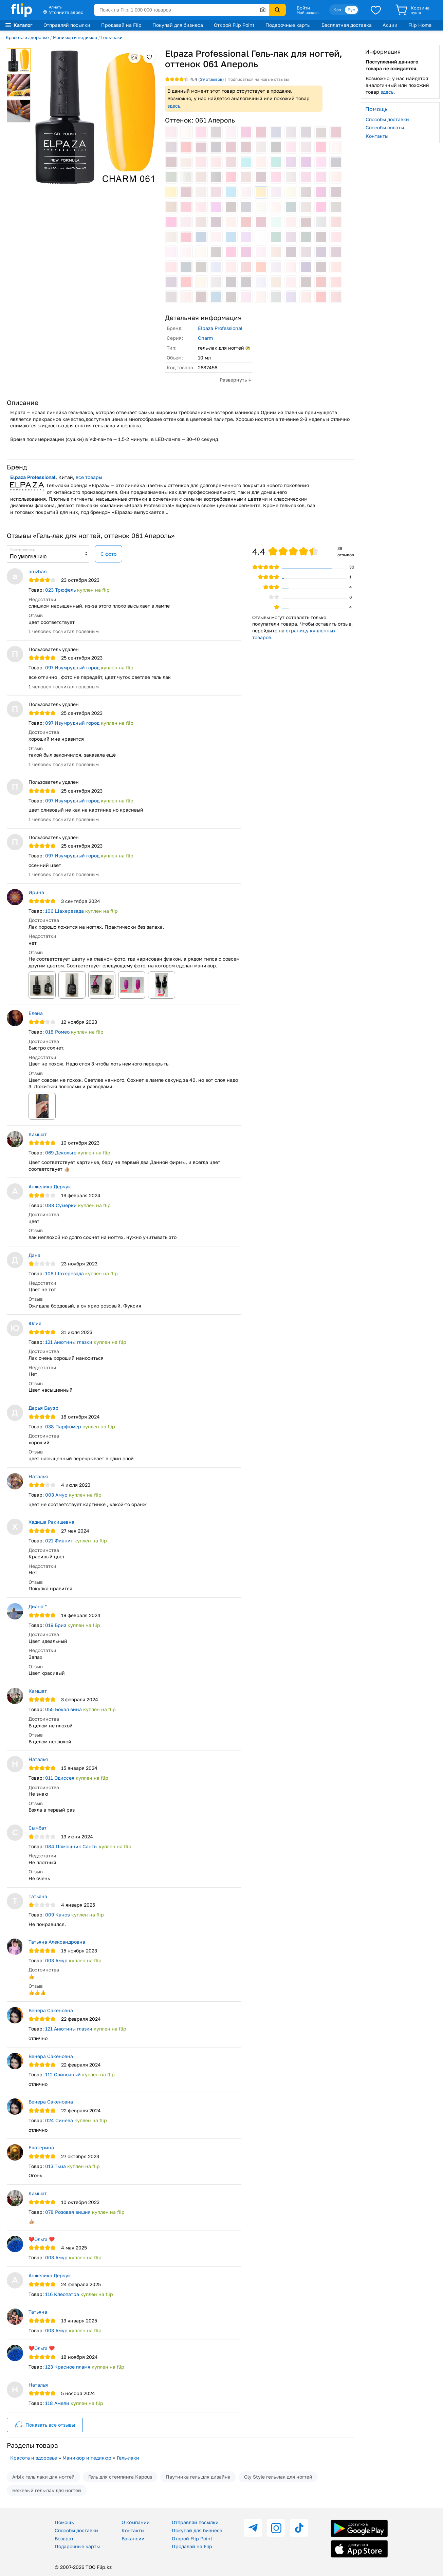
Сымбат (38, 1828)
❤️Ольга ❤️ (42, 2239)
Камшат (38, 1134)
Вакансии (133, 2538)
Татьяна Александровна (57, 1942)
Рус (351, 9)
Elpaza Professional (220, 328)
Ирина (36, 892)
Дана (34, 1255)
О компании (136, 2522)
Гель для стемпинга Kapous (120, 2477)
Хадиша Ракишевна (51, 1522)
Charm (205, 338)
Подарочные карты (288, 25)
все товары (89, 477)
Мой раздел (307, 13)
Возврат (64, 2538)
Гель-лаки (112, 37)
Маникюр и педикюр (75, 37)
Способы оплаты (385, 127)
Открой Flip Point (234, 25)
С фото (108, 554)
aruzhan (38, 571)
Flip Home (419, 25)
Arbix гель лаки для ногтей (43, 2477)
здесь (173, 106)
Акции (390, 25)
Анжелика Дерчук (50, 1186)
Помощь (64, 2522)
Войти (303, 7)
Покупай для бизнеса (177, 25)
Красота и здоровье (27, 37)
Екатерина (41, 2147)
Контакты (377, 136)
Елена (36, 1013)
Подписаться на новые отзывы (258, 79)
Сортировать (22, 549)
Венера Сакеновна (51, 2010)
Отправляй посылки (66, 25)
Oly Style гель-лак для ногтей (278, 2477)
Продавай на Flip (121, 25)
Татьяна (38, 1896)
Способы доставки (387, 119)
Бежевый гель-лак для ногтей (46, 2490)
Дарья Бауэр (43, 1408)
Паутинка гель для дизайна (198, 2477)
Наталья (38, 1476)
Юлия (35, 1323)
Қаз (337, 9)
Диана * (38, 1606)
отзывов (211, 79)
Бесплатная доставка (346, 25)
